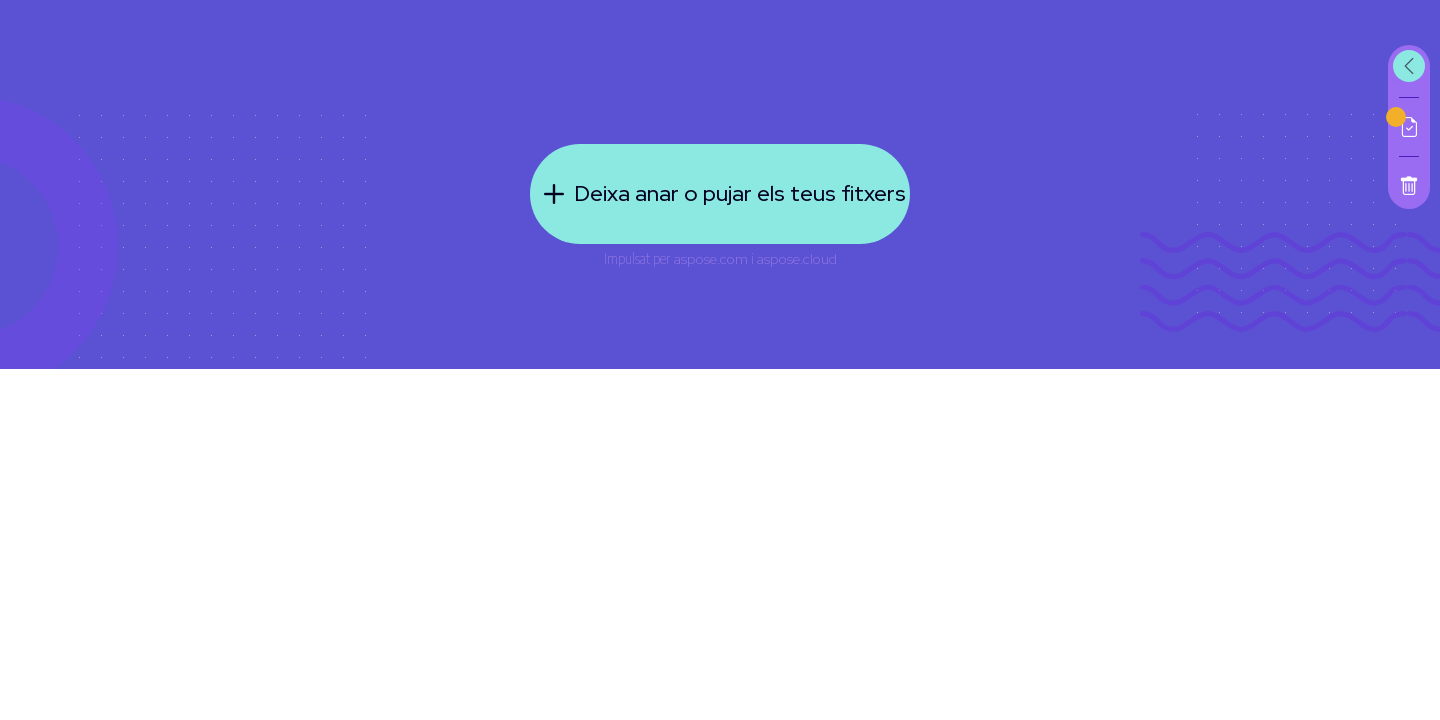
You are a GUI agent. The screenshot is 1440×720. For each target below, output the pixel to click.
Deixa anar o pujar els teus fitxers (720, 194)
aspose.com (711, 259)
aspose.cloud (797, 259)
